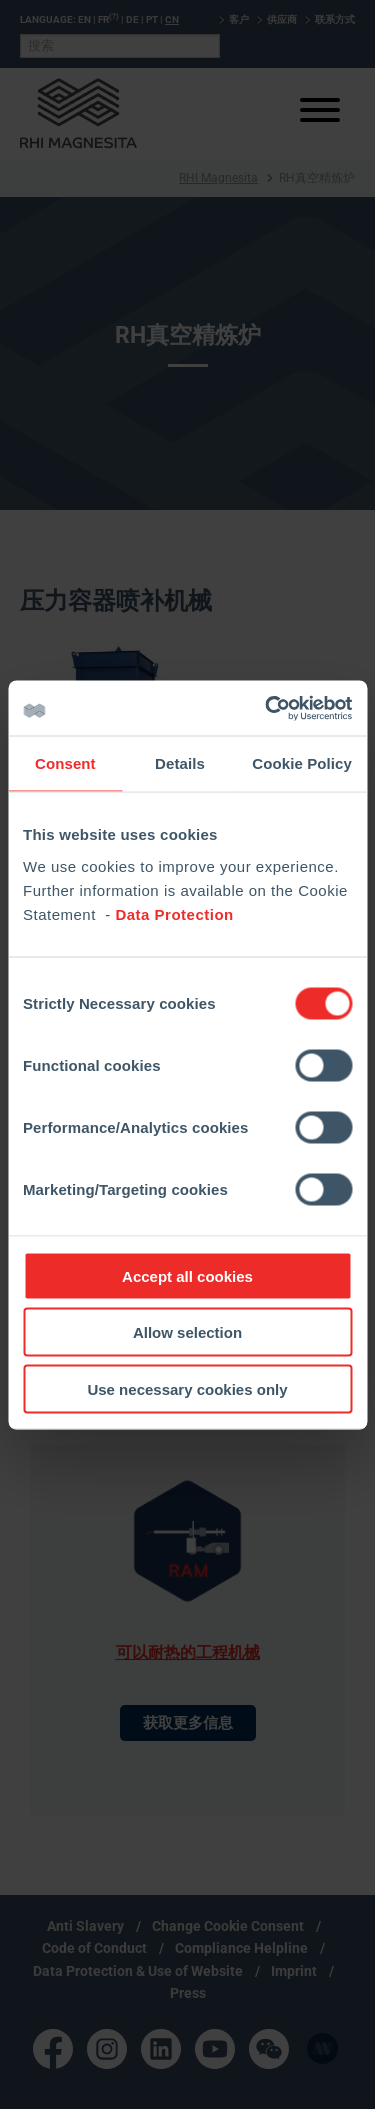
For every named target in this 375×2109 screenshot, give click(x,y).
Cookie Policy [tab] (302, 763)
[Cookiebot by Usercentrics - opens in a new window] (267, 708)
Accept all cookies (187, 1275)
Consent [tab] (65, 763)
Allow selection (187, 1332)
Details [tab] (180, 763)
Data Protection (174, 913)
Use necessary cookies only (187, 1388)
